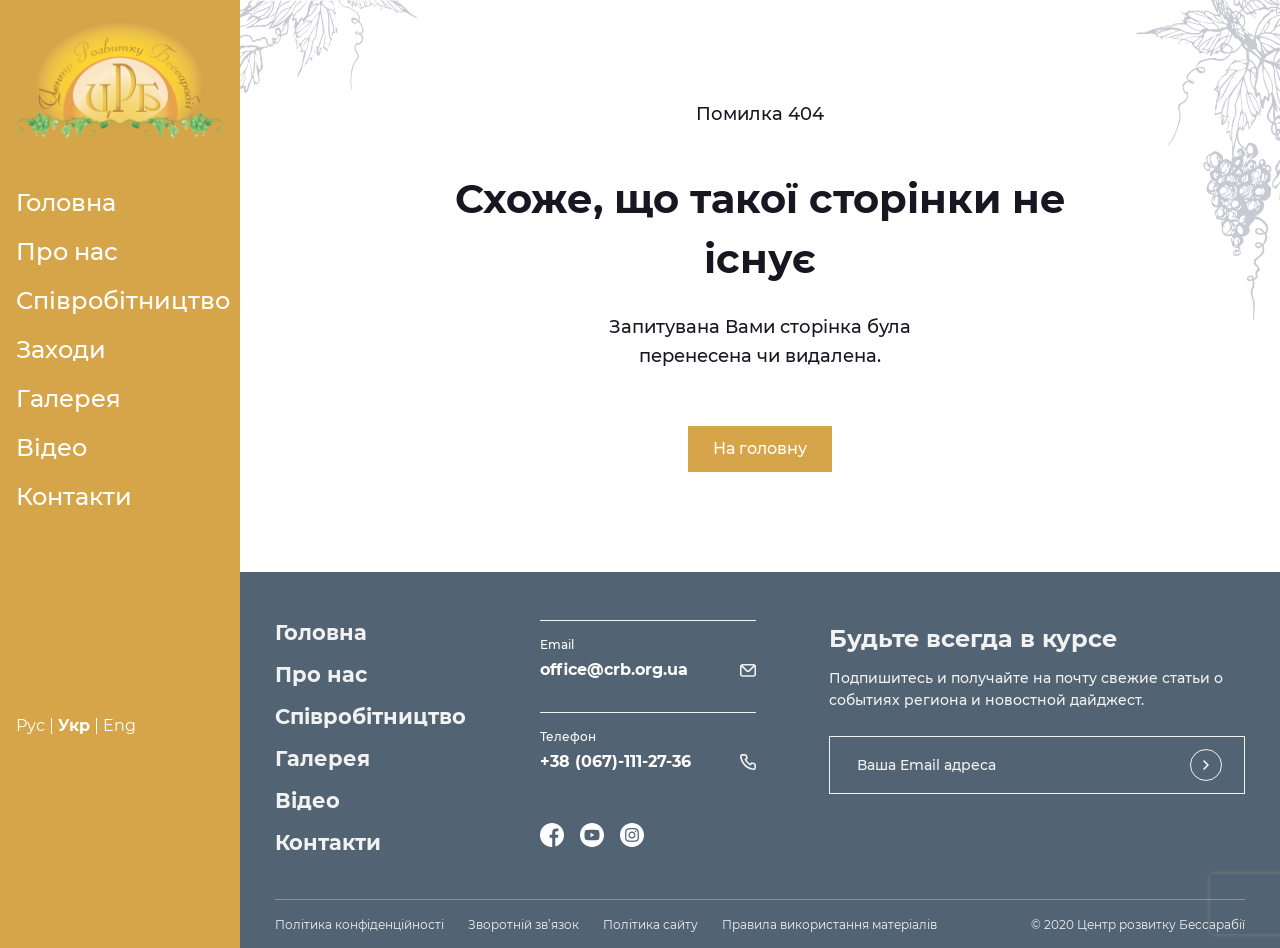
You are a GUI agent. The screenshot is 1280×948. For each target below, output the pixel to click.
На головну (760, 448)
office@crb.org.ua (614, 669)
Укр (74, 725)
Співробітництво (123, 300)
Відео (51, 447)
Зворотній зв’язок (523, 924)
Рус (30, 725)
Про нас (67, 251)
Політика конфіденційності (359, 924)
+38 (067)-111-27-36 (615, 761)
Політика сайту (650, 924)
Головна (66, 202)
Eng (119, 725)
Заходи (61, 349)
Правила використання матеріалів (829, 924)
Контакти (74, 496)
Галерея (68, 398)
